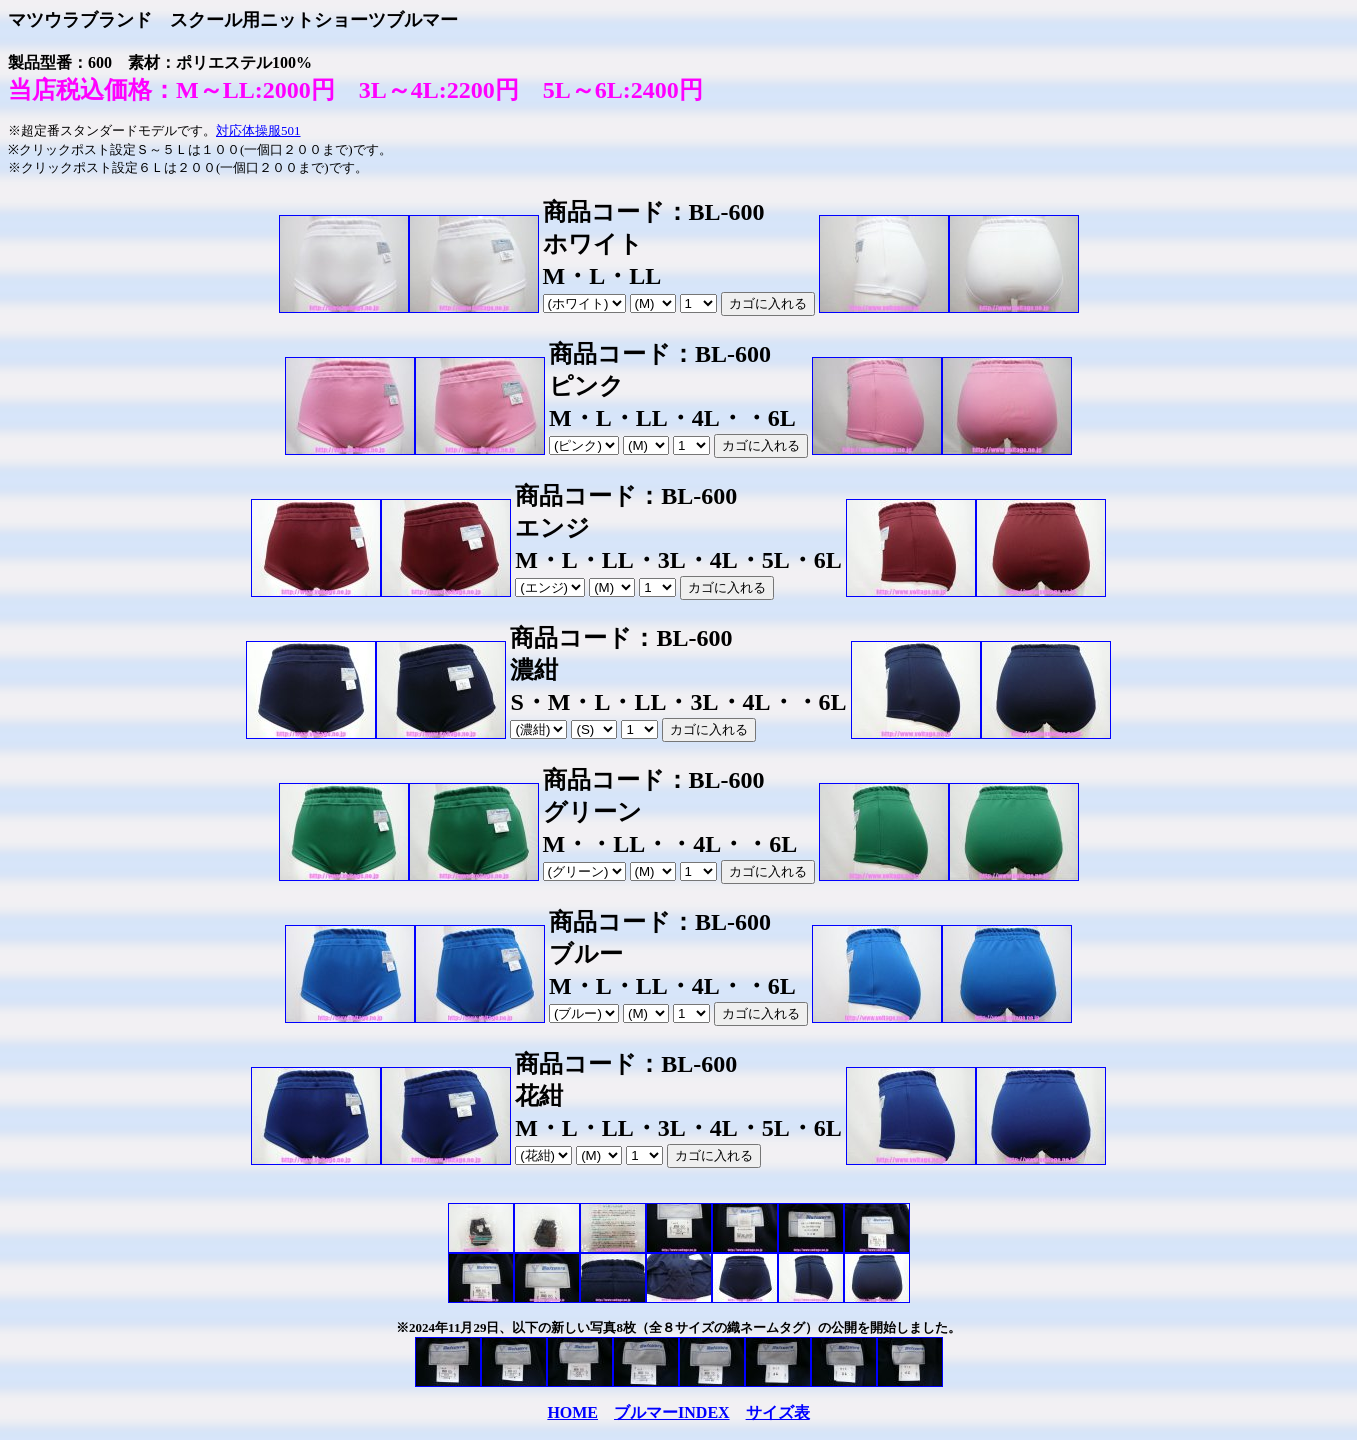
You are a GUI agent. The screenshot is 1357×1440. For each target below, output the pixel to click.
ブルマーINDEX (672, 1412)
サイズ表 (778, 1412)
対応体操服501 (258, 130)
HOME (572, 1412)
